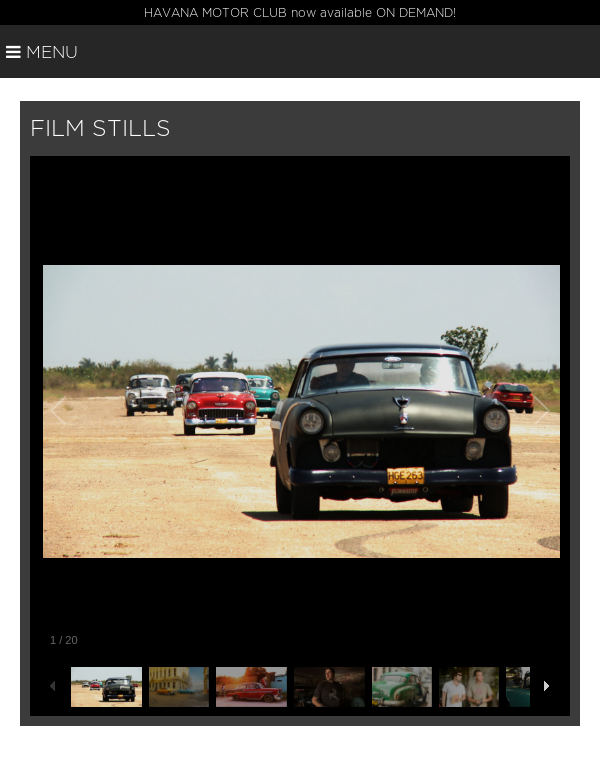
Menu (42, 52)
